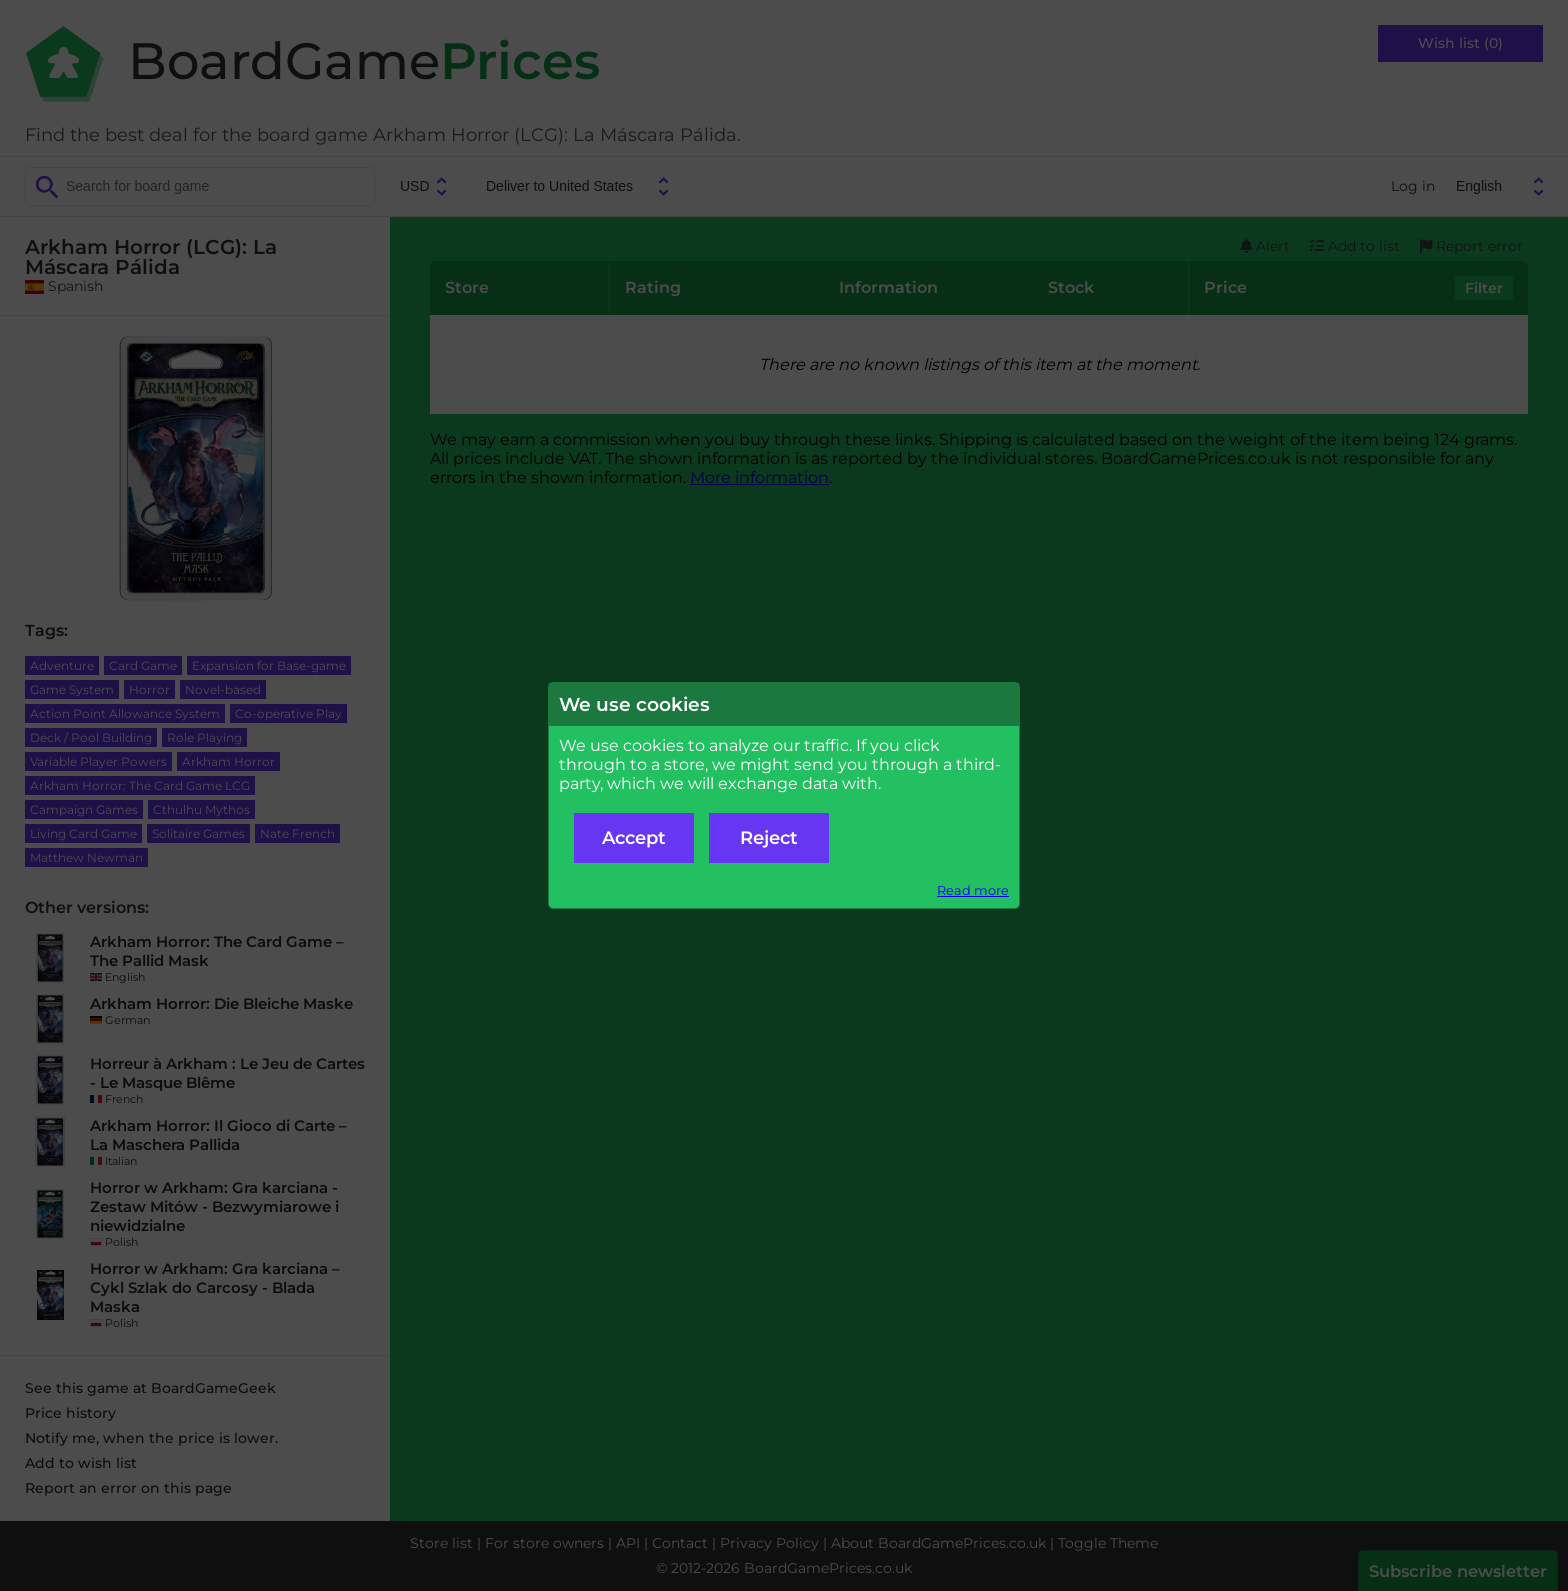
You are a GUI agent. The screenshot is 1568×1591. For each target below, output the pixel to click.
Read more (973, 890)
